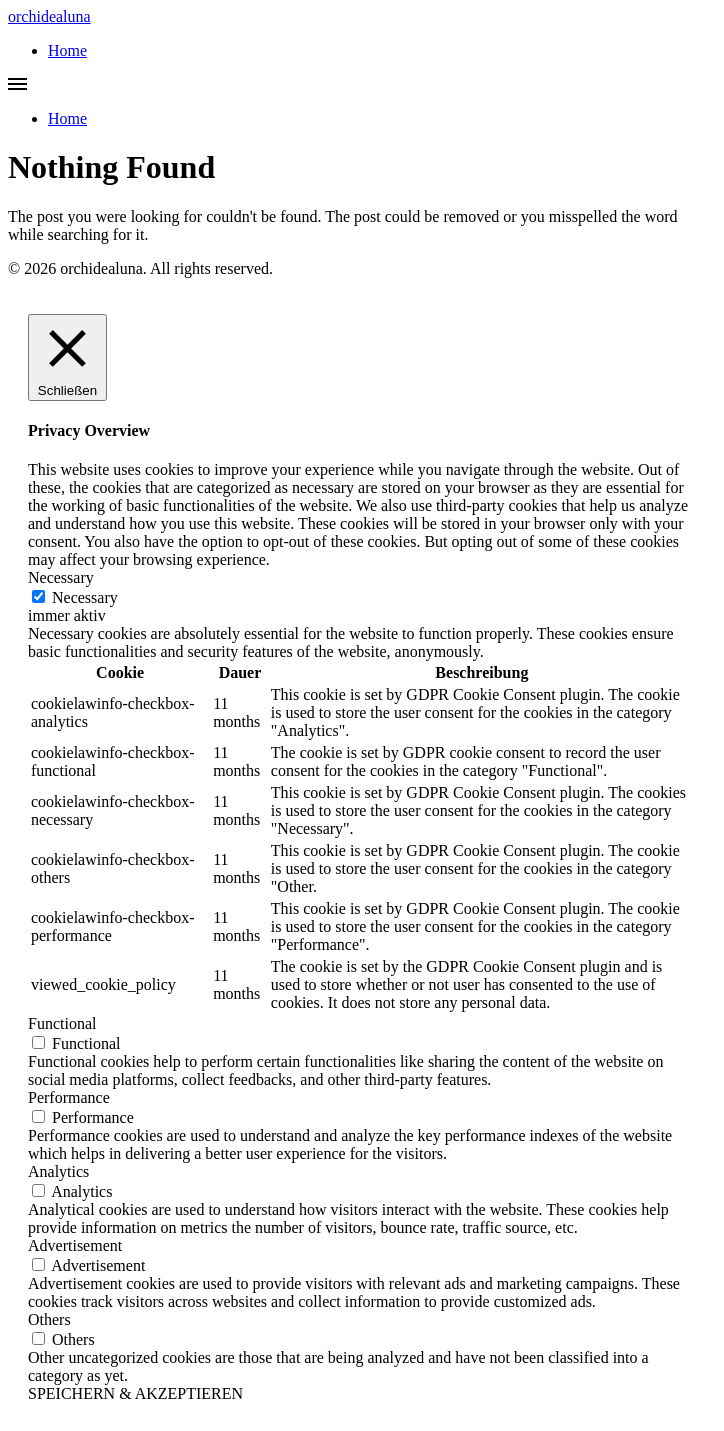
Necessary (85, 597)
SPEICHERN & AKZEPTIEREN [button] (135, 1393)
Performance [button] (69, 1097)
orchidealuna (49, 16)
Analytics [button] (58, 1171)
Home (67, 50)
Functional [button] (62, 1023)
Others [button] (49, 1319)
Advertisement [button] (75, 1245)
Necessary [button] (61, 577)
